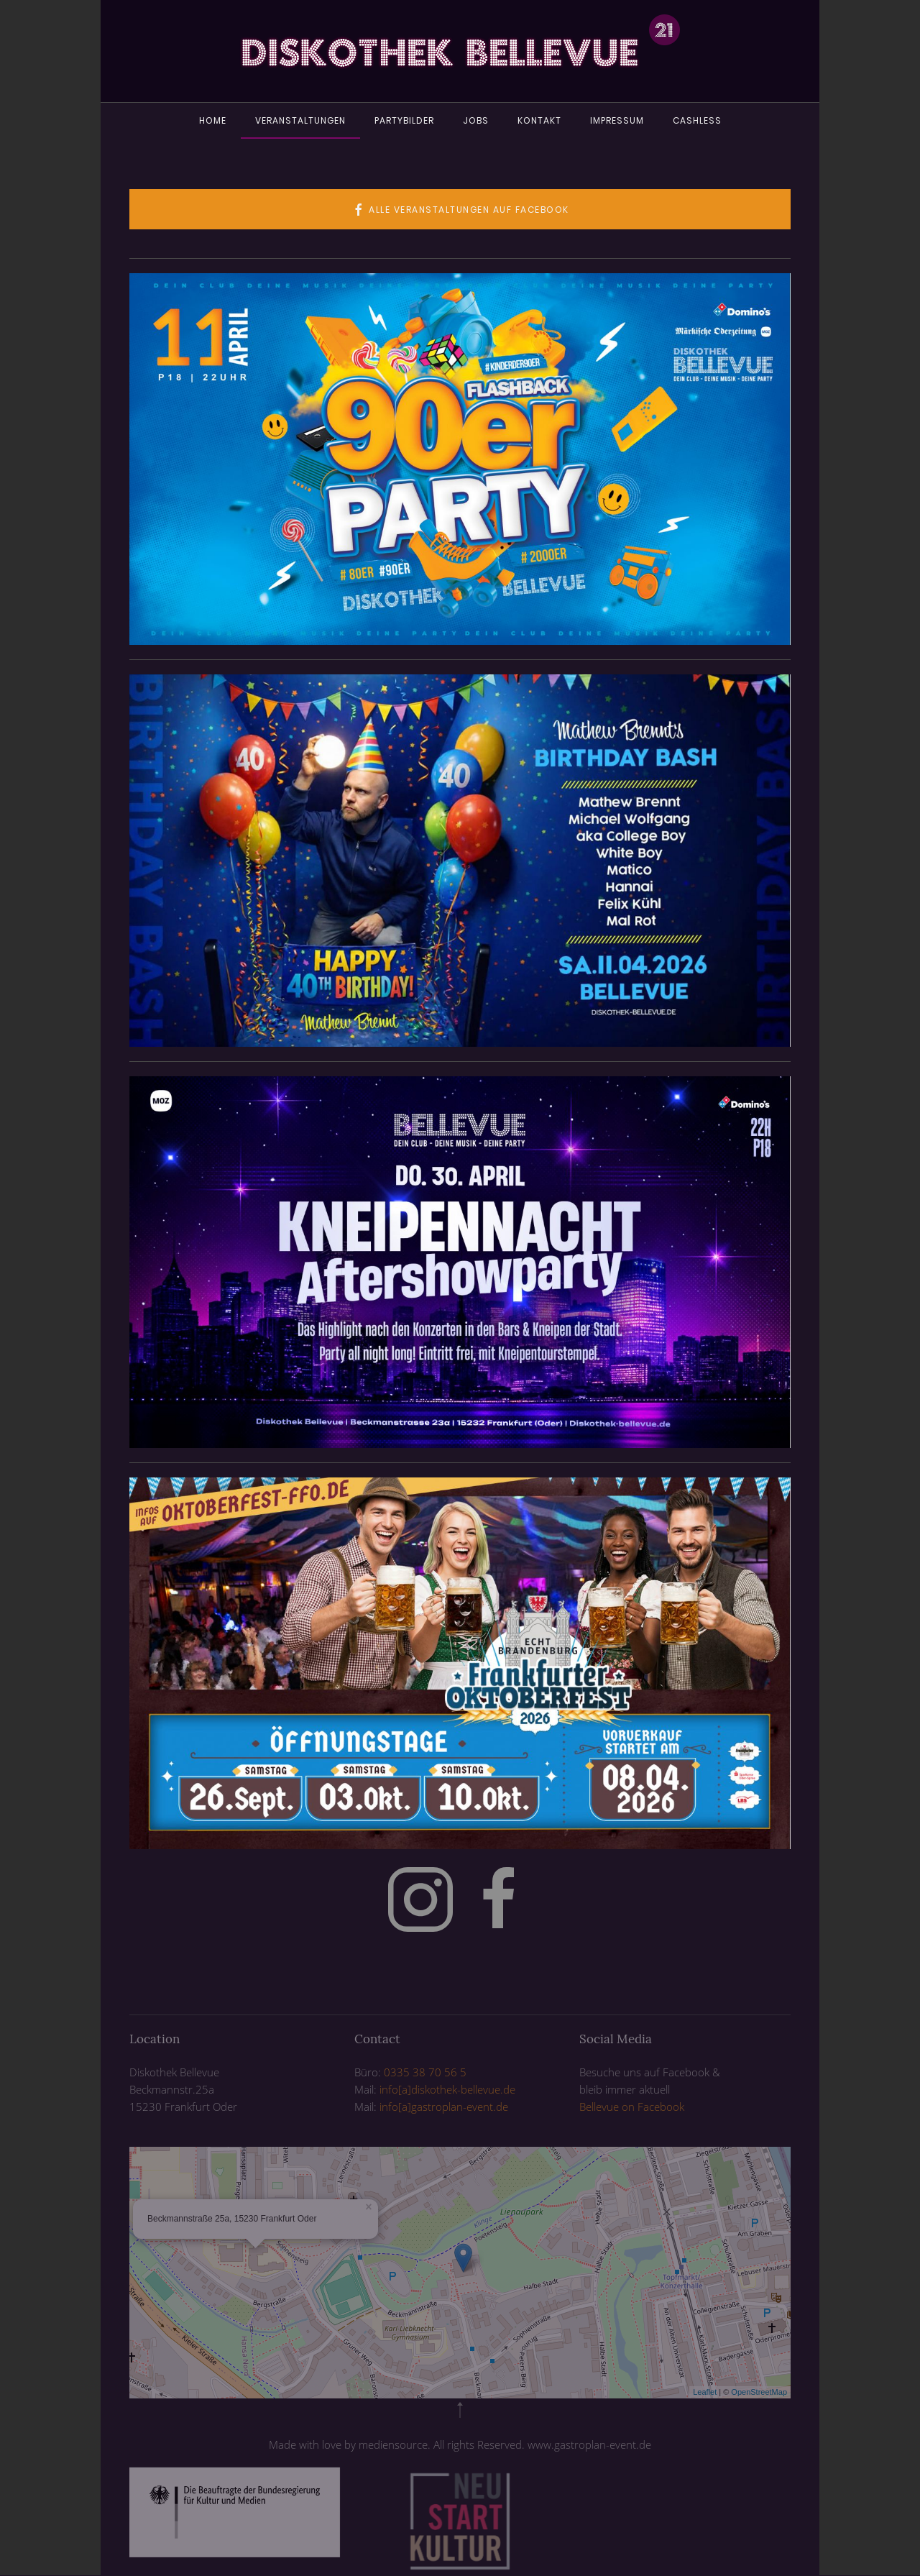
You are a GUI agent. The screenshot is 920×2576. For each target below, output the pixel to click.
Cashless (697, 120)
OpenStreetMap (759, 2392)
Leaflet (705, 2392)
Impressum (617, 120)
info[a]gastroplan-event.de (444, 2106)
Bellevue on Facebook (631, 2106)
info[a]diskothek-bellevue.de (447, 2089)
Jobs (476, 120)
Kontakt (539, 120)
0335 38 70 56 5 (425, 2072)
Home (212, 120)
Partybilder (404, 120)
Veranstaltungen (300, 120)
